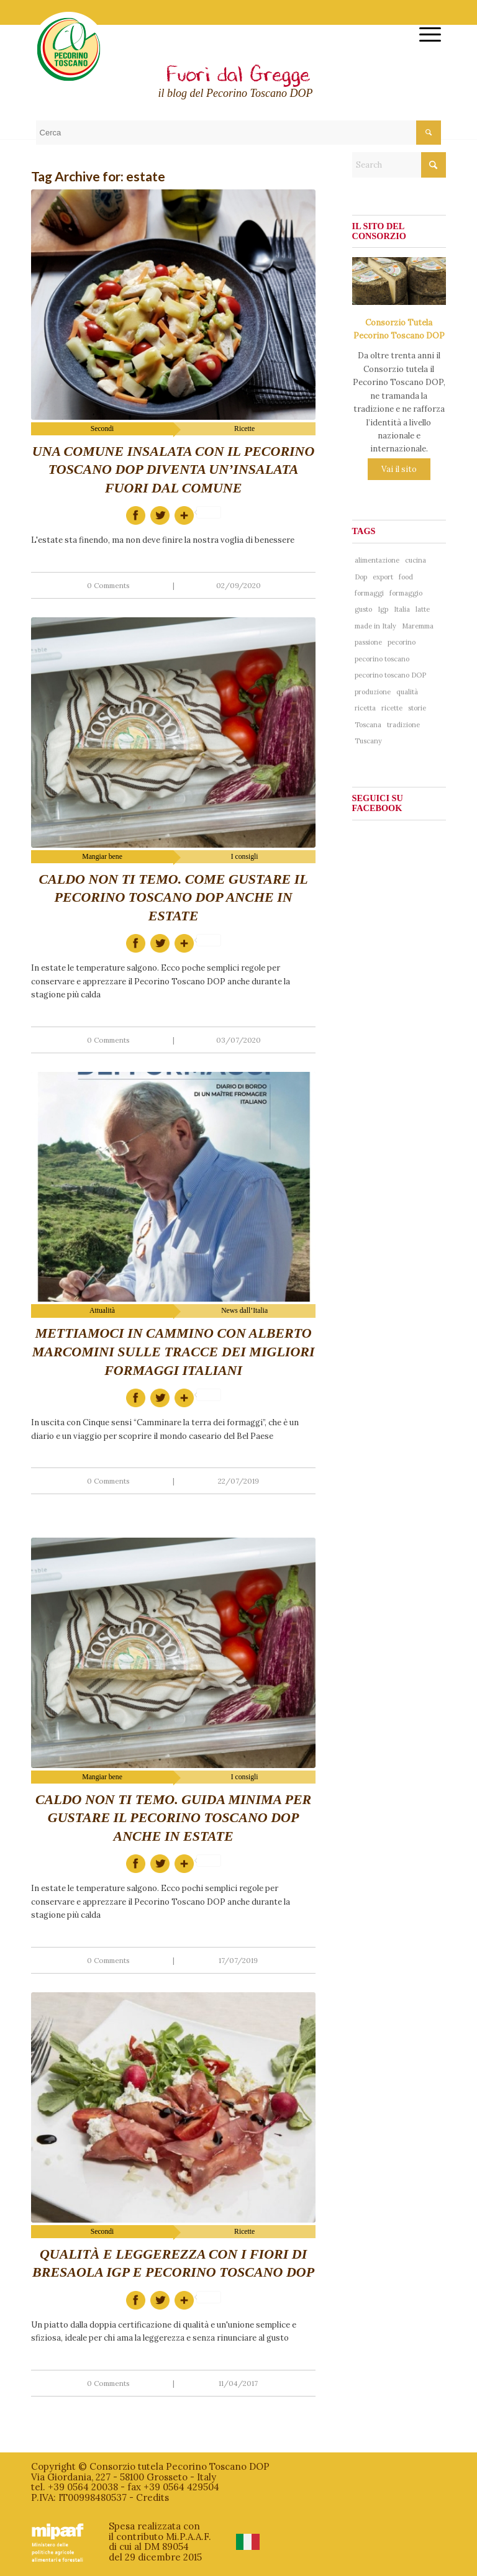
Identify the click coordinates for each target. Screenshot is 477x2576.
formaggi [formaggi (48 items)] (369, 593)
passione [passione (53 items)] (368, 642)
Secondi (102, 429)
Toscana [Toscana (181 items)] (368, 724)
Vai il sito (399, 469)
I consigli (244, 857)
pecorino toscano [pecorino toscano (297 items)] (382, 659)
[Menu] (424, 34)
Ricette (244, 429)
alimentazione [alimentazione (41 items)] (377, 560)
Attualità (102, 1311)
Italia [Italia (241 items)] (402, 609)
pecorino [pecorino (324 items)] (402, 642)
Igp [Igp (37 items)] (383, 609)
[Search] (399, 165)
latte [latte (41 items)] (423, 609)
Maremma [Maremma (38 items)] (418, 626)
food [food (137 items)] (406, 577)
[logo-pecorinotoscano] (68, 58)
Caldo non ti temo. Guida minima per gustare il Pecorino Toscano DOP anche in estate (173, 1818)
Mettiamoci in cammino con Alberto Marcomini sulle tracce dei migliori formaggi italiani (173, 1351)
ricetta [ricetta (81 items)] (365, 708)
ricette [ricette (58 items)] (391, 708)
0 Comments (108, 585)
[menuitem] (424, 34)
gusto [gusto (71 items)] (363, 609)
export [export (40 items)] (383, 577)
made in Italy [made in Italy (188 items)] (375, 626)
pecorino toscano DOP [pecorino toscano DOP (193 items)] (390, 675)
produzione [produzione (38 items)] (373, 691)
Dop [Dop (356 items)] (361, 577)
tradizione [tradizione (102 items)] (403, 724)
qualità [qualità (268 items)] (407, 691)
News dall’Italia (244, 1311)
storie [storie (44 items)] (417, 708)
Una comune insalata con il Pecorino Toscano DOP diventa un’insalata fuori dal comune (173, 469)
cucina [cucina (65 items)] (415, 560)
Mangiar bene (102, 857)
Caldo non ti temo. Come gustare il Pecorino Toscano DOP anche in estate (173, 897)
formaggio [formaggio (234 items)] (405, 593)
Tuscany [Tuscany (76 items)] (368, 741)
